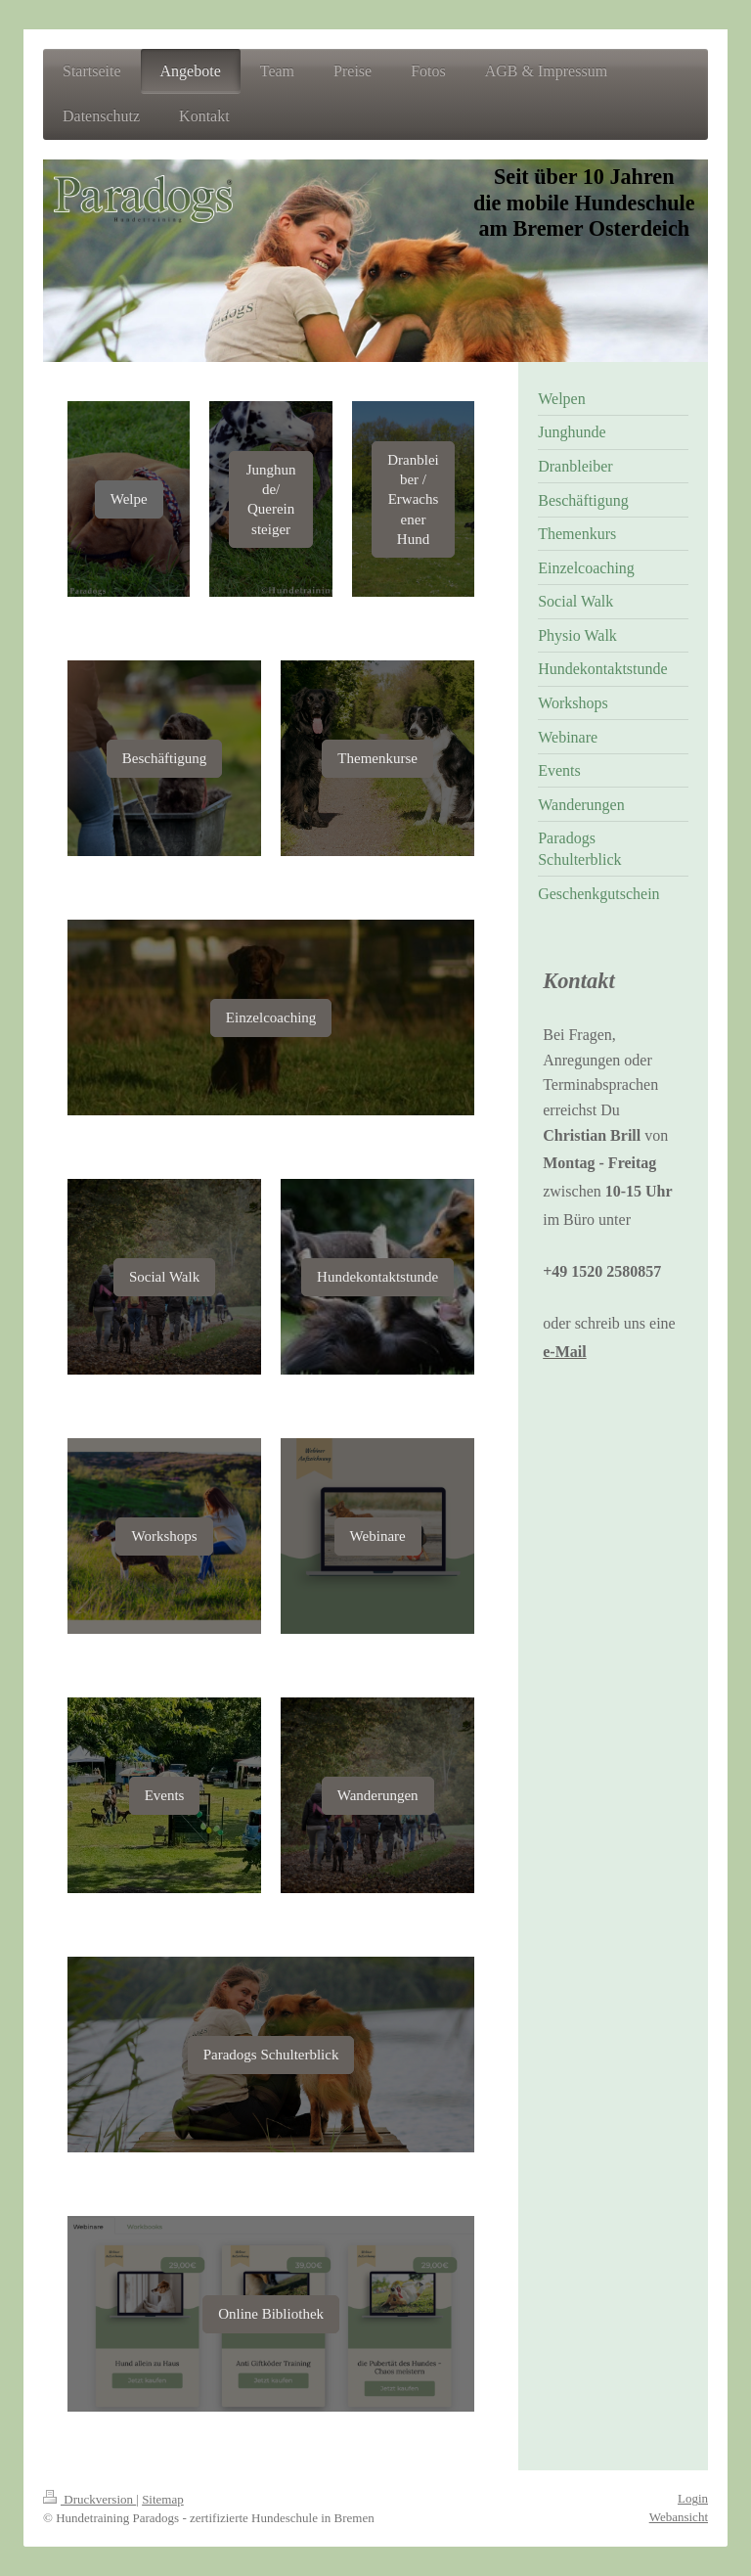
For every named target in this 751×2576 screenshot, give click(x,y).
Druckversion (89, 2499)
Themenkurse (377, 758)
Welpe (129, 499)
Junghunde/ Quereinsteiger (271, 499)
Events (165, 1795)
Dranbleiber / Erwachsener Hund (412, 499)
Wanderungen (378, 1795)
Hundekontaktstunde (377, 1277)
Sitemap (163, 2499)
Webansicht (678, 2516)
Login (693, 2498)
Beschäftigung (164, 758)
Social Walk (164, 1277)
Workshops (164, 1536)
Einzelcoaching (271, 1017)
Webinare (378, 1536)
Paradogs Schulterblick (271, 2054)
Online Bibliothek (271, 2314)
